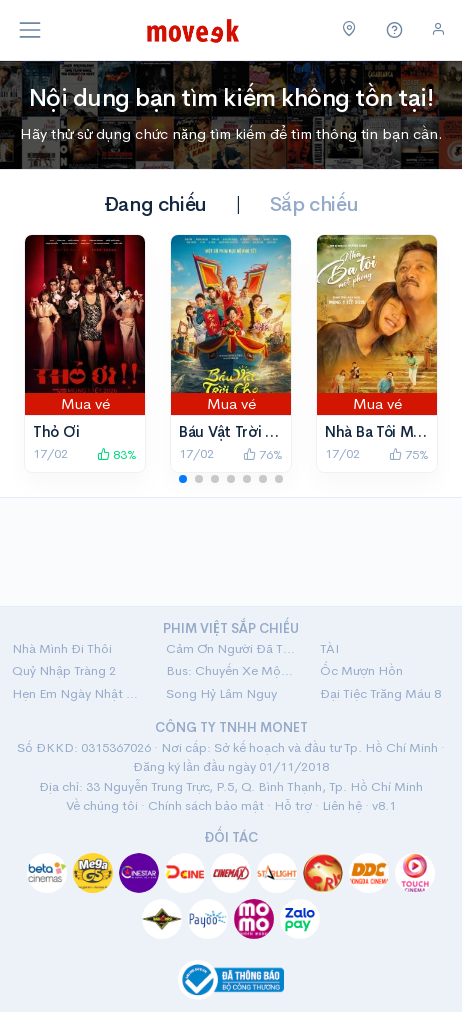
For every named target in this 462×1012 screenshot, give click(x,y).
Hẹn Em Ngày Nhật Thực (77, 693)
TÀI (329, 648)
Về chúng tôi (102, 805)
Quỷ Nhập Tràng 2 (64, 670)
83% (117, 454)
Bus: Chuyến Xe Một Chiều (231, 670)
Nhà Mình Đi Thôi (62, 648)
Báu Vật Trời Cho (236, 431)
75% (409, 454)
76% (263, 454)
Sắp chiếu (314, 204)
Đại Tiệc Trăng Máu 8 (380, 693)
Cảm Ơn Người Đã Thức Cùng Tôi (231, 648)
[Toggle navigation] (30, 30)
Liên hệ (342, 805)
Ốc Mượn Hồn (361, 670)
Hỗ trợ (293, 805)
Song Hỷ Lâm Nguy (221, 693)
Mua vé (85, 403)
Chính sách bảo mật (206, 805)
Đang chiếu (155, 204)
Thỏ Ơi (56, 431)
